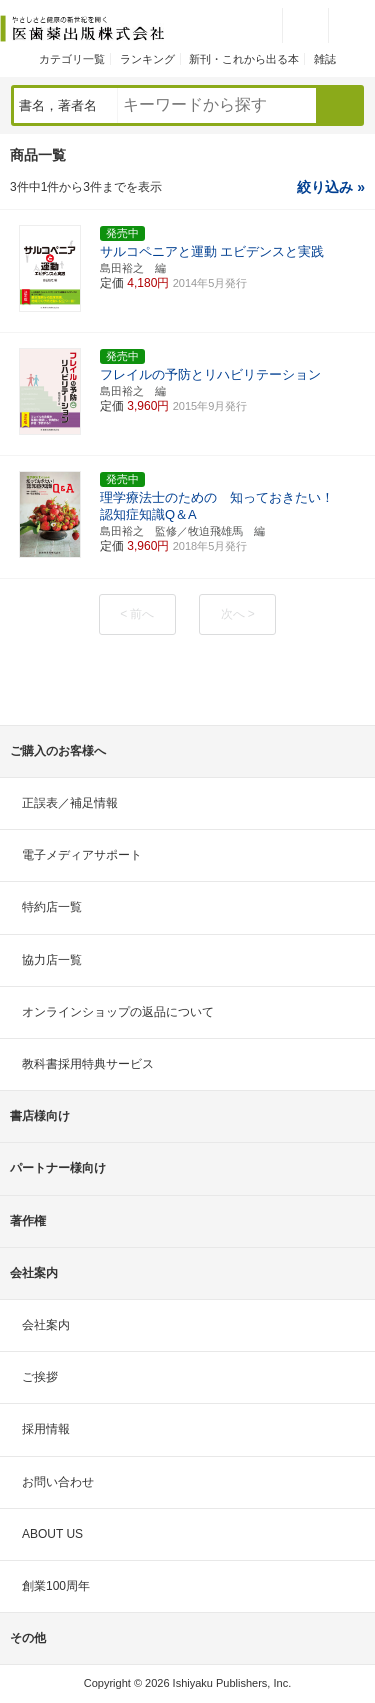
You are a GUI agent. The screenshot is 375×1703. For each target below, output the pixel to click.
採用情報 (46, 1429)
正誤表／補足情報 (70, 803)
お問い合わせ (58, 1482)
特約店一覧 (52, 907)
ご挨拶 (40, 1377)
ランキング (147, 59)
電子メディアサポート (82, 855)
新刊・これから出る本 (244, 59)
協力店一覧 (52, 960)
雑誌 (325, 59)
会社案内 (46, 1325)
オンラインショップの (118, 1012)
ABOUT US (52, 1534)
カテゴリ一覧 (72, 59)
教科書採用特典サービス (88, 1064)
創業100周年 (56, 1586)
